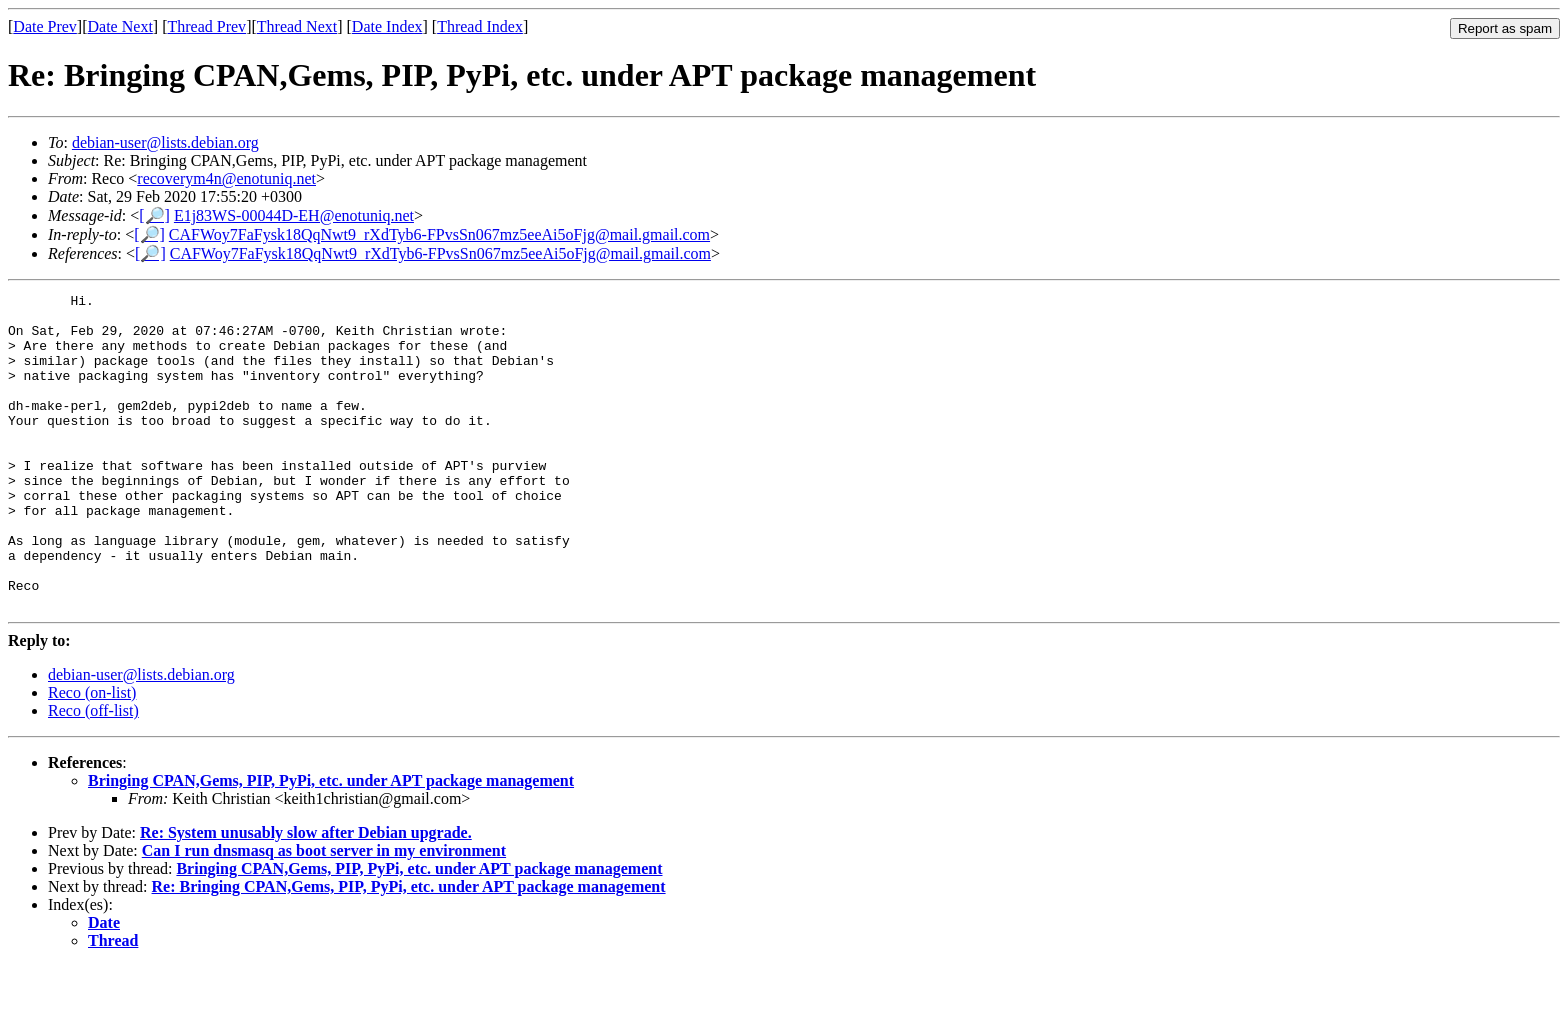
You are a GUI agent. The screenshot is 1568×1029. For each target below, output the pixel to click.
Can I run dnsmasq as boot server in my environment (324, 913)
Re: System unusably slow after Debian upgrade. (306, 895)
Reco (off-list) (93, 773)
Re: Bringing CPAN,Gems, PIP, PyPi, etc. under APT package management (409, 949)
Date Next (120, 26)
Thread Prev (206, 26)
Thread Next (297, 26)
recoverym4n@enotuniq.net (226, 178)
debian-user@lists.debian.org (165, 142)
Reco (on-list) (92, 755)
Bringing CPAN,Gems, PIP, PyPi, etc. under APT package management (331, 843)
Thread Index (480, 26)
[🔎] (154, 215)
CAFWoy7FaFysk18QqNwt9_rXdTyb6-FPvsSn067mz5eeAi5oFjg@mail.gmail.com (439, 234)
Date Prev (45, 26)
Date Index (387, 26)
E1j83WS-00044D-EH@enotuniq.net (294, 215)
